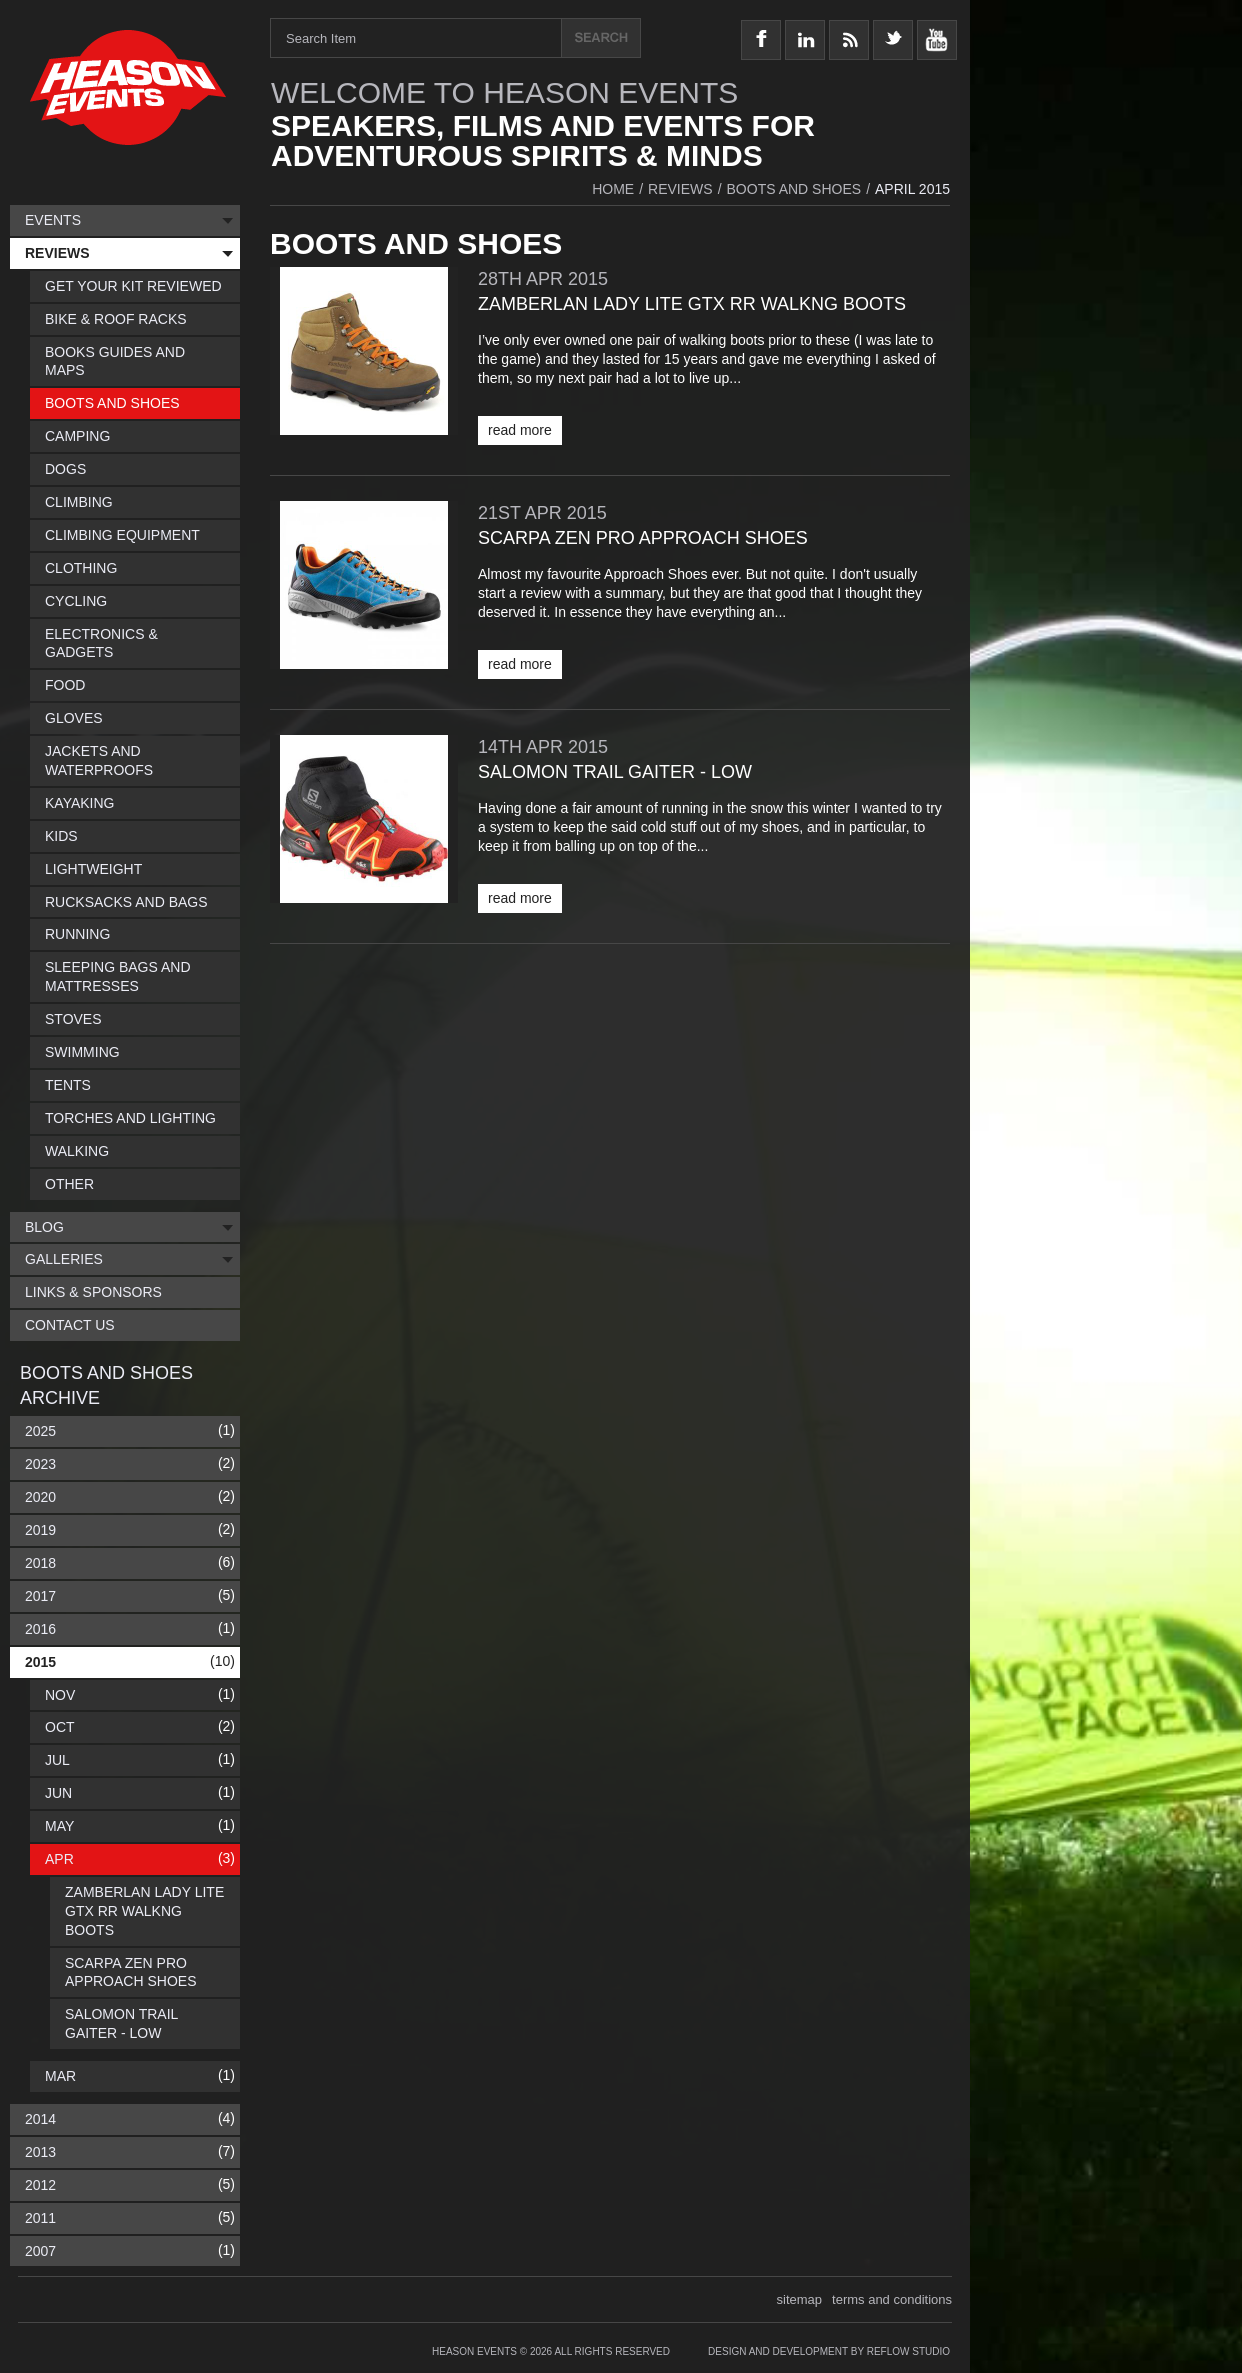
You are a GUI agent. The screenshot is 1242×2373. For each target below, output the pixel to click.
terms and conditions (892, 2299)
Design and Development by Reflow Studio (829, 2351)
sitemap (800, 2299)
